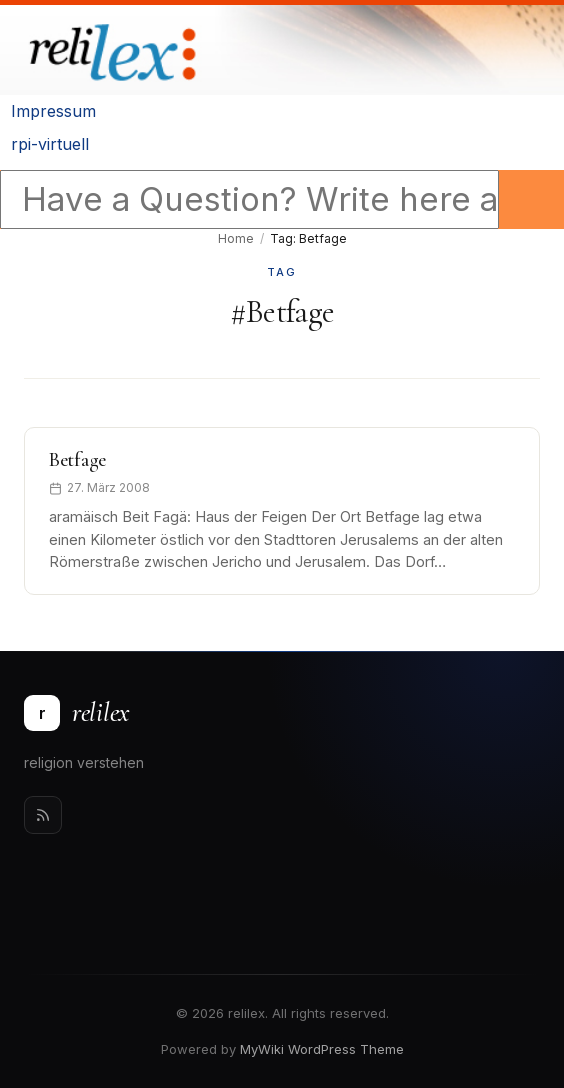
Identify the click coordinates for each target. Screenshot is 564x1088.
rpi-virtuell (50, 144)
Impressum (53, 111)
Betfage (77, 460)
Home (236, 238)
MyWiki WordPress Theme (322, 1049)
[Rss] (43, 815)
